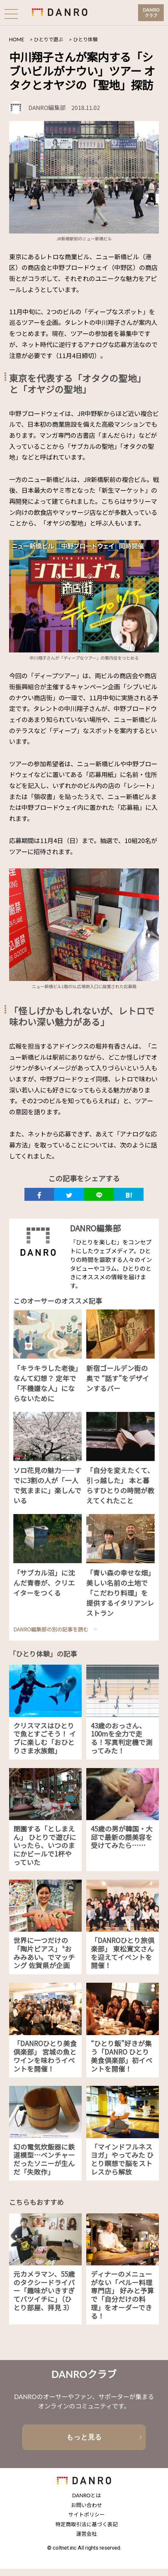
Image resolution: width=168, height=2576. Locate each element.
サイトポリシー (86, 2521)
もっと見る (84, 2442)
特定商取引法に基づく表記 (86, 2531)
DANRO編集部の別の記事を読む (50, 1631)
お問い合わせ (86, 2512)
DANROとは (87, 2502)
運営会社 (87, 2541)
